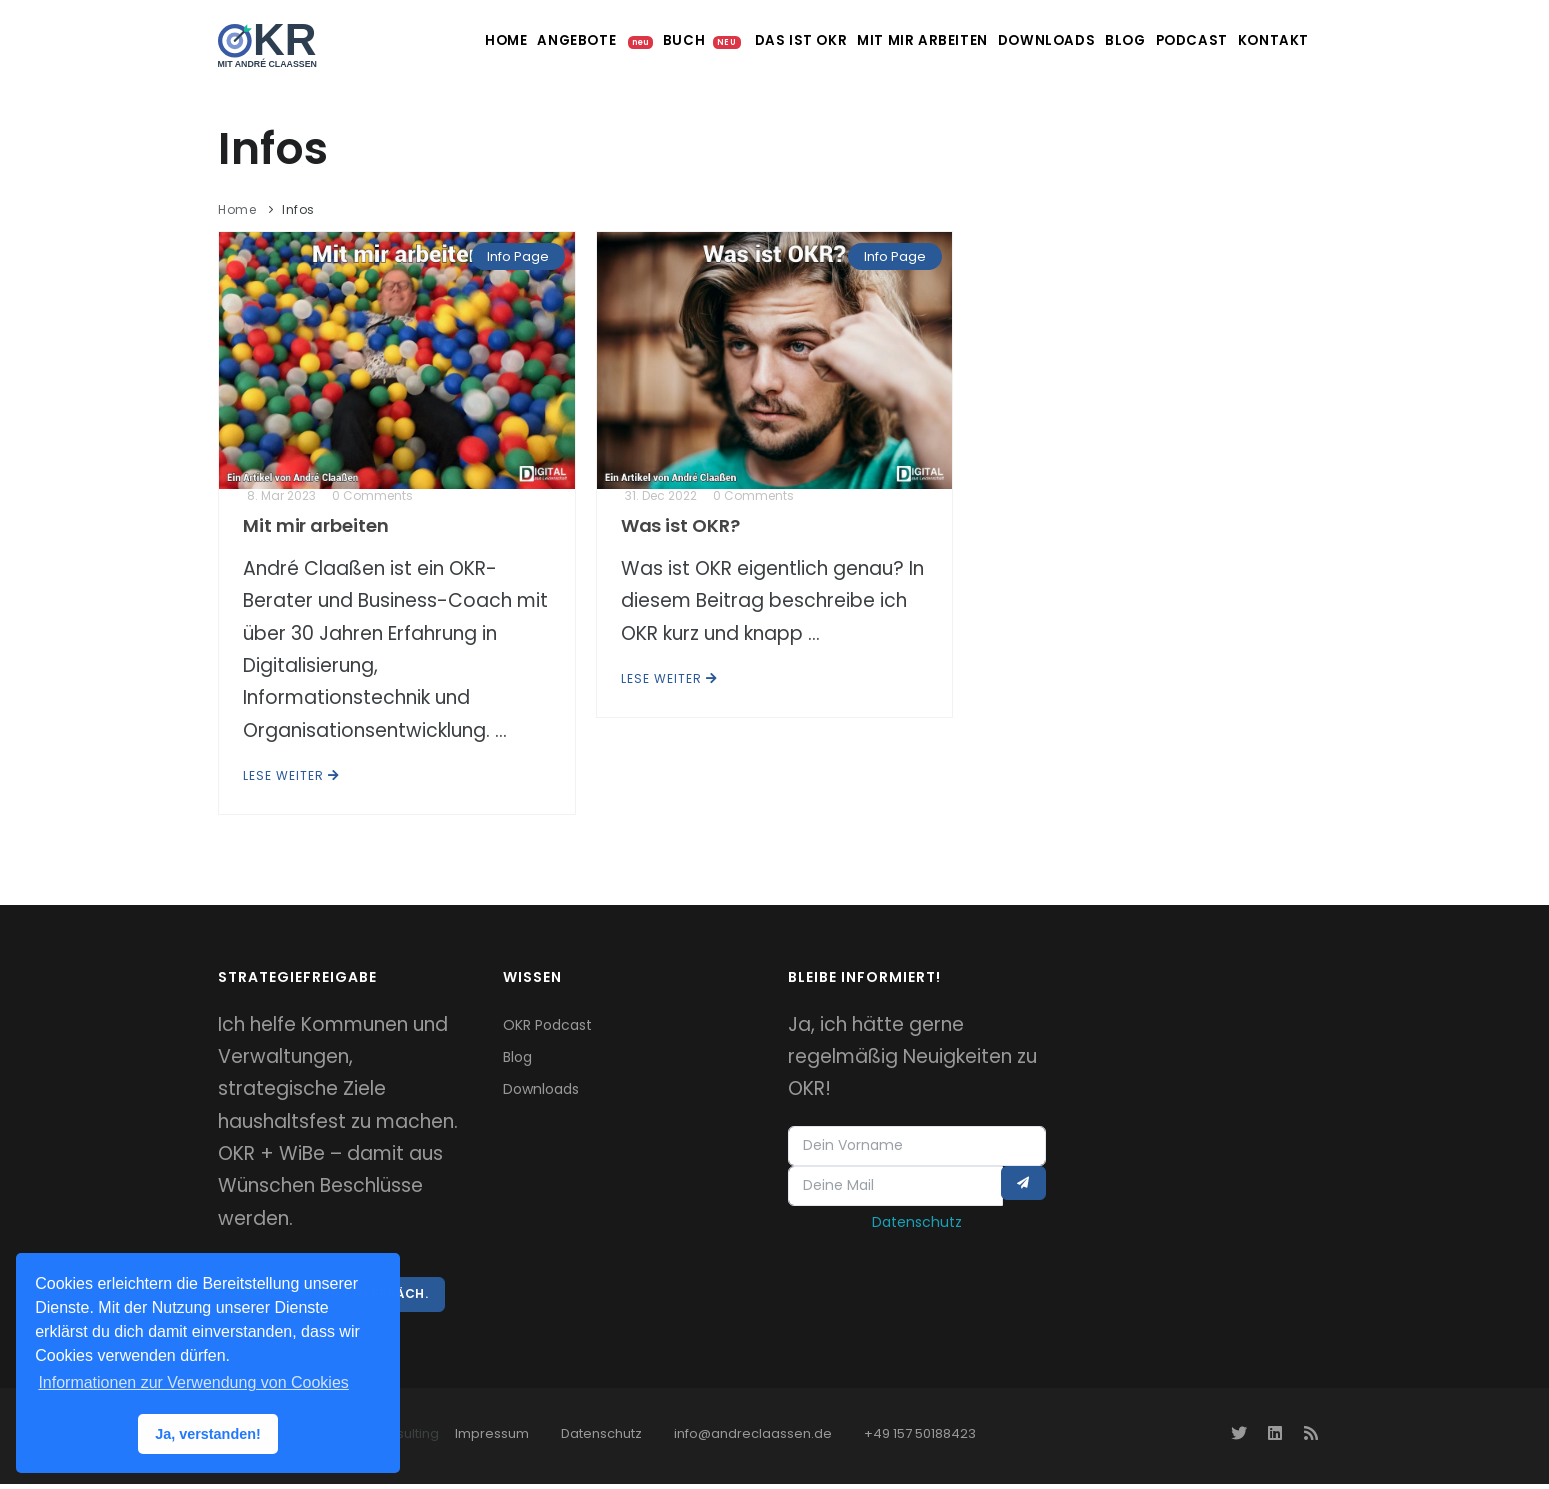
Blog (1079, 40)
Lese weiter (291, 775)
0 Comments (372, 495)
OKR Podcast (547, 1025)
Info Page (518, 256)
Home (379, 40)
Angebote (467, 40)
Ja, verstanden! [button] (208, 1434)
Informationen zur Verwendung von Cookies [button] (193, 1382)
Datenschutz (917, 1228)
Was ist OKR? (680, 525)
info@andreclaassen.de (753, 1438)
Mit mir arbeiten (853, 40)
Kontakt (1257, 40)
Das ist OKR (720, 40)
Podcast (1162, 40)
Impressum (492, 1438)
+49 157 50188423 (920, 1438)
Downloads (987, 40)
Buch (607, 40)
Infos (298, 209)
